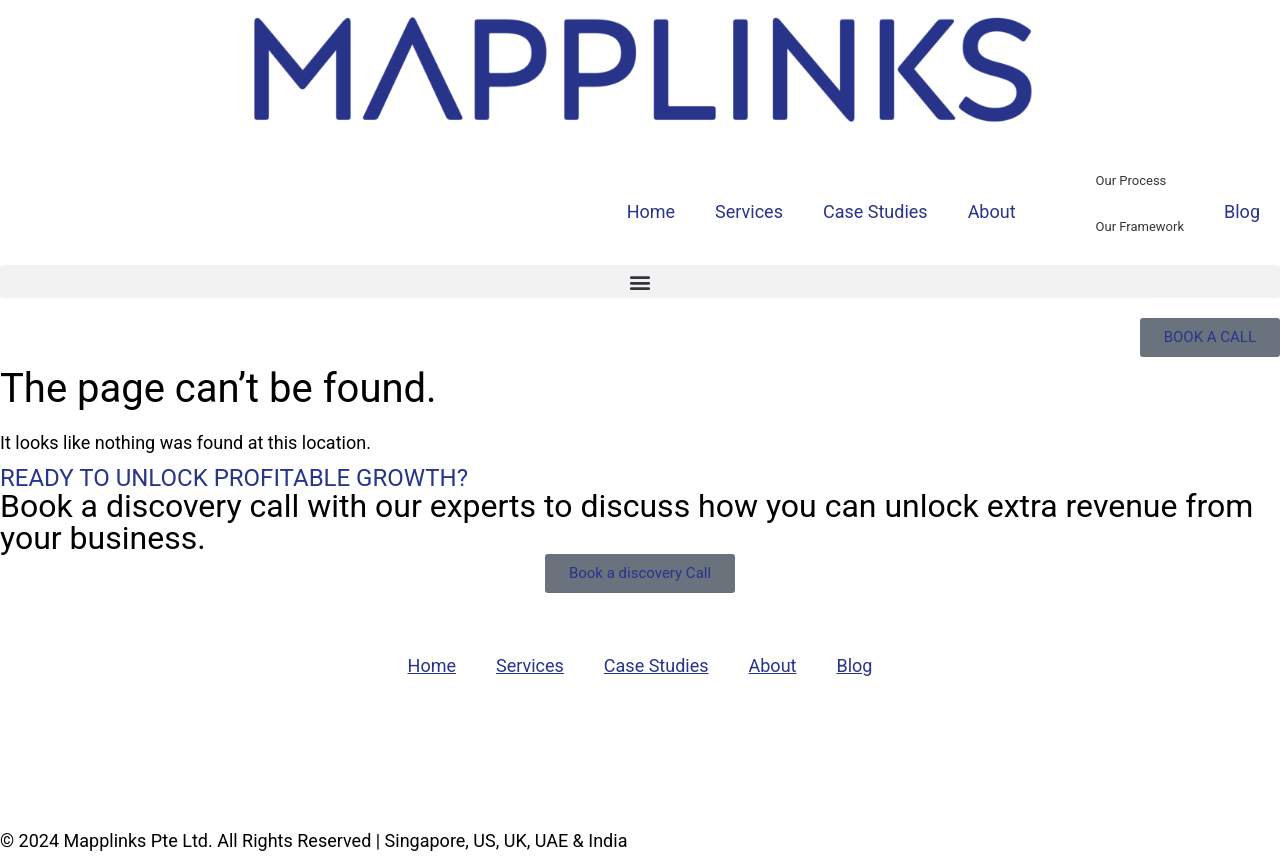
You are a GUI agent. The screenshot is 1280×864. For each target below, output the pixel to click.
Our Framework (1140, 226)
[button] (640, 281)
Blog (1242, 211)
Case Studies (875, 211)
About (992, 211)
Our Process (1131, 180)
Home (651, 211)
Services (749, 211)
